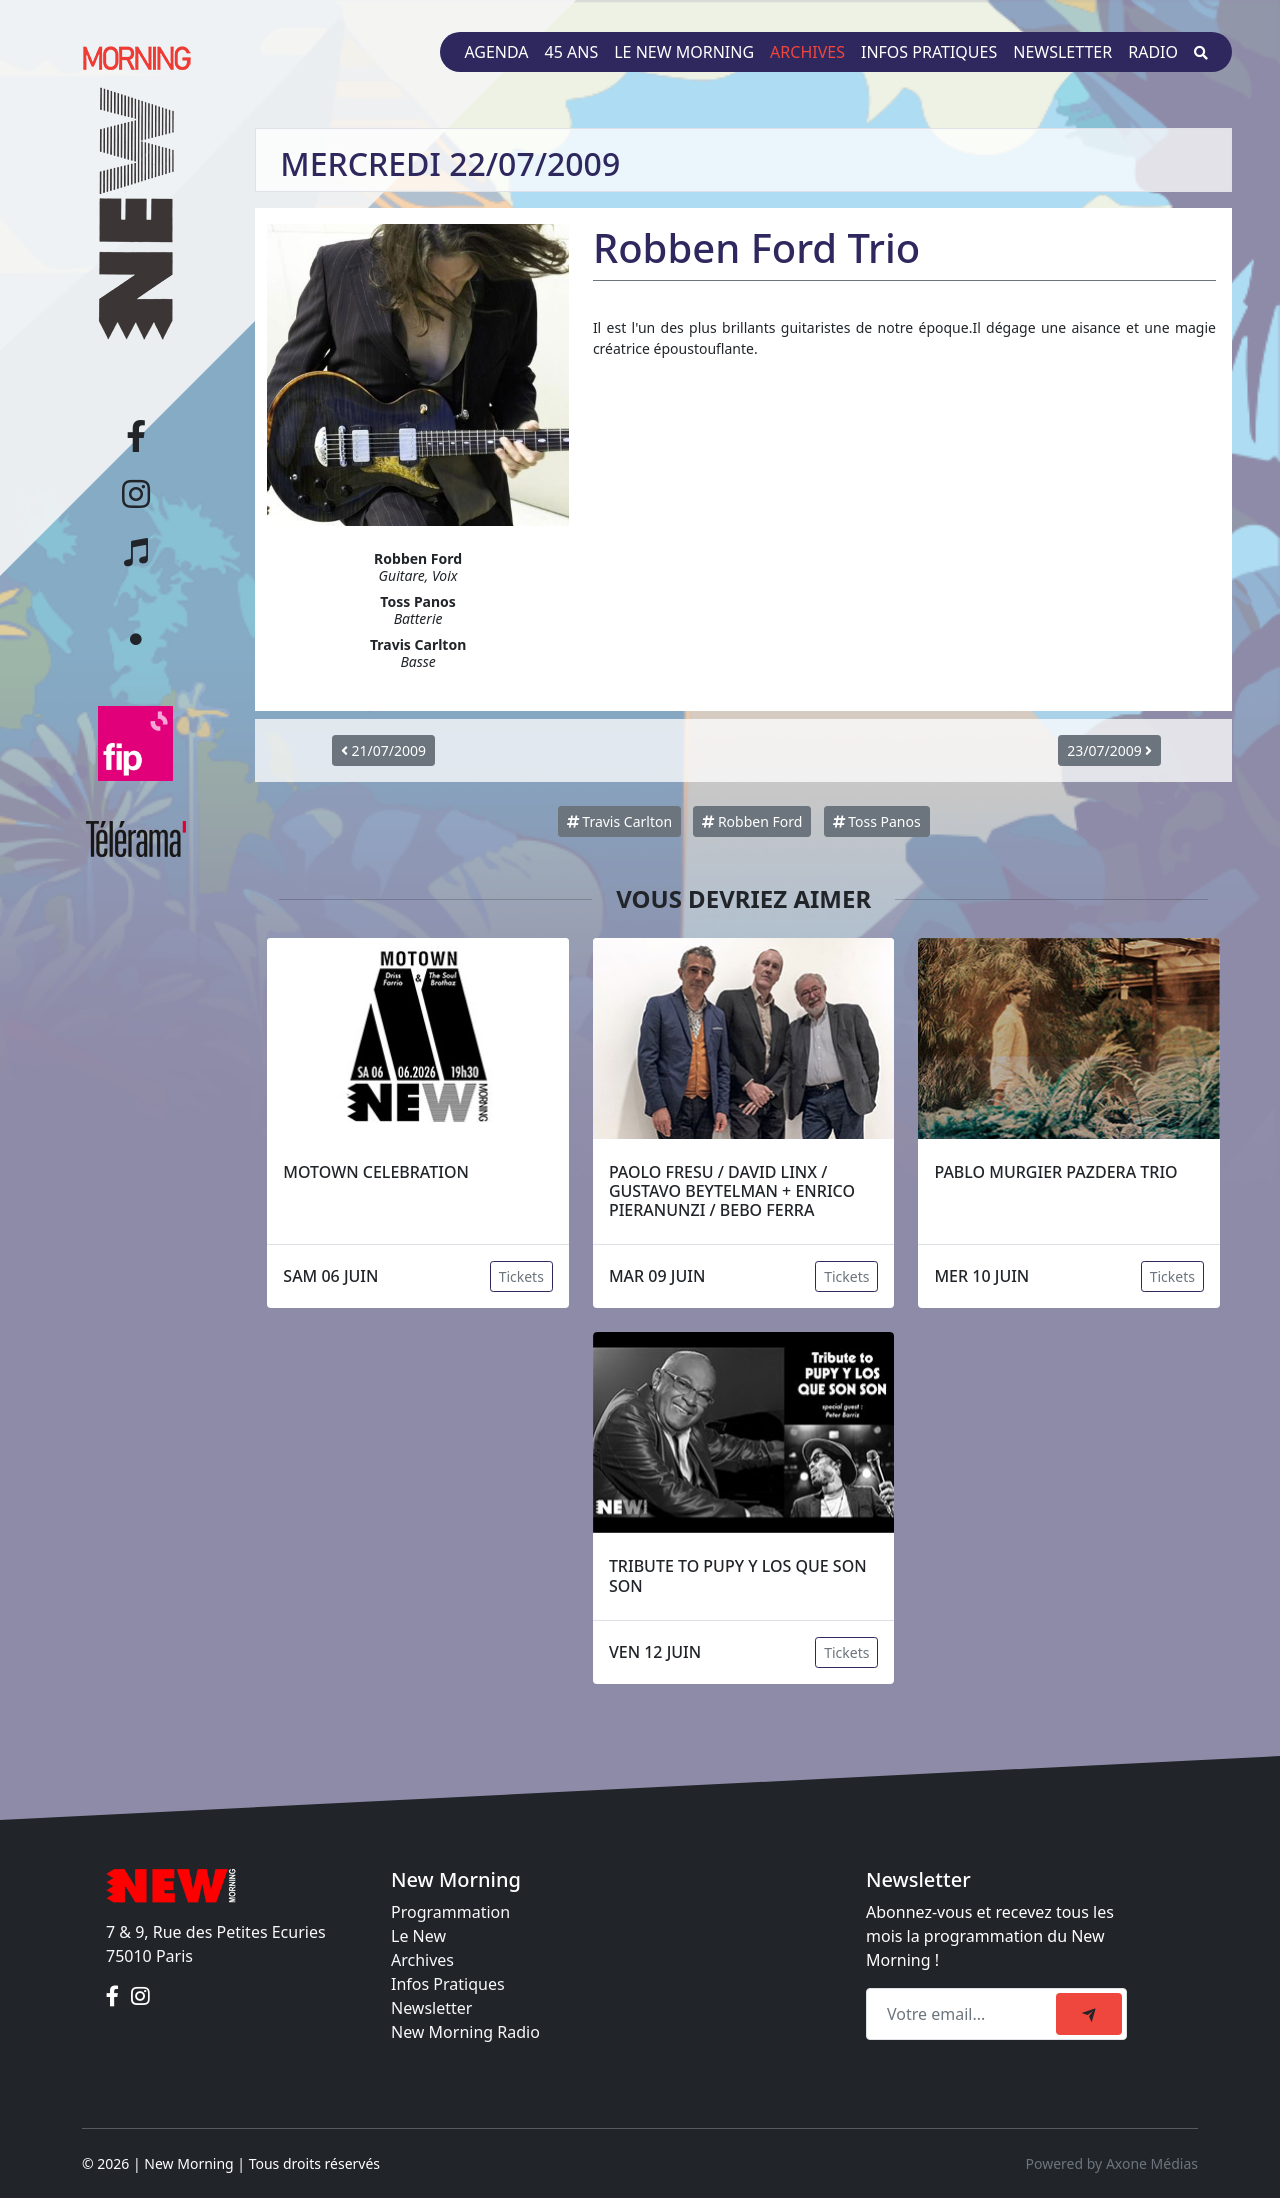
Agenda (496, 52)
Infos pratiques (929, 52)
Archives (807, 52)
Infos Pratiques (448, 1984)
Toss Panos (877, 821)
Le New (418, 1936)
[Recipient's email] (964, 2014)
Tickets (521, 1276)
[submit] (1089, 2014)
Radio (1153, 52)
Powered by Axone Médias (1112, 2163)
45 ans (572, 52)
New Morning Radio (465, 2032)
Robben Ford (752, 821)
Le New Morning (684, 52)
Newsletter (1062, 52)
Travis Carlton (619, 821)
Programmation (450, 1912)
